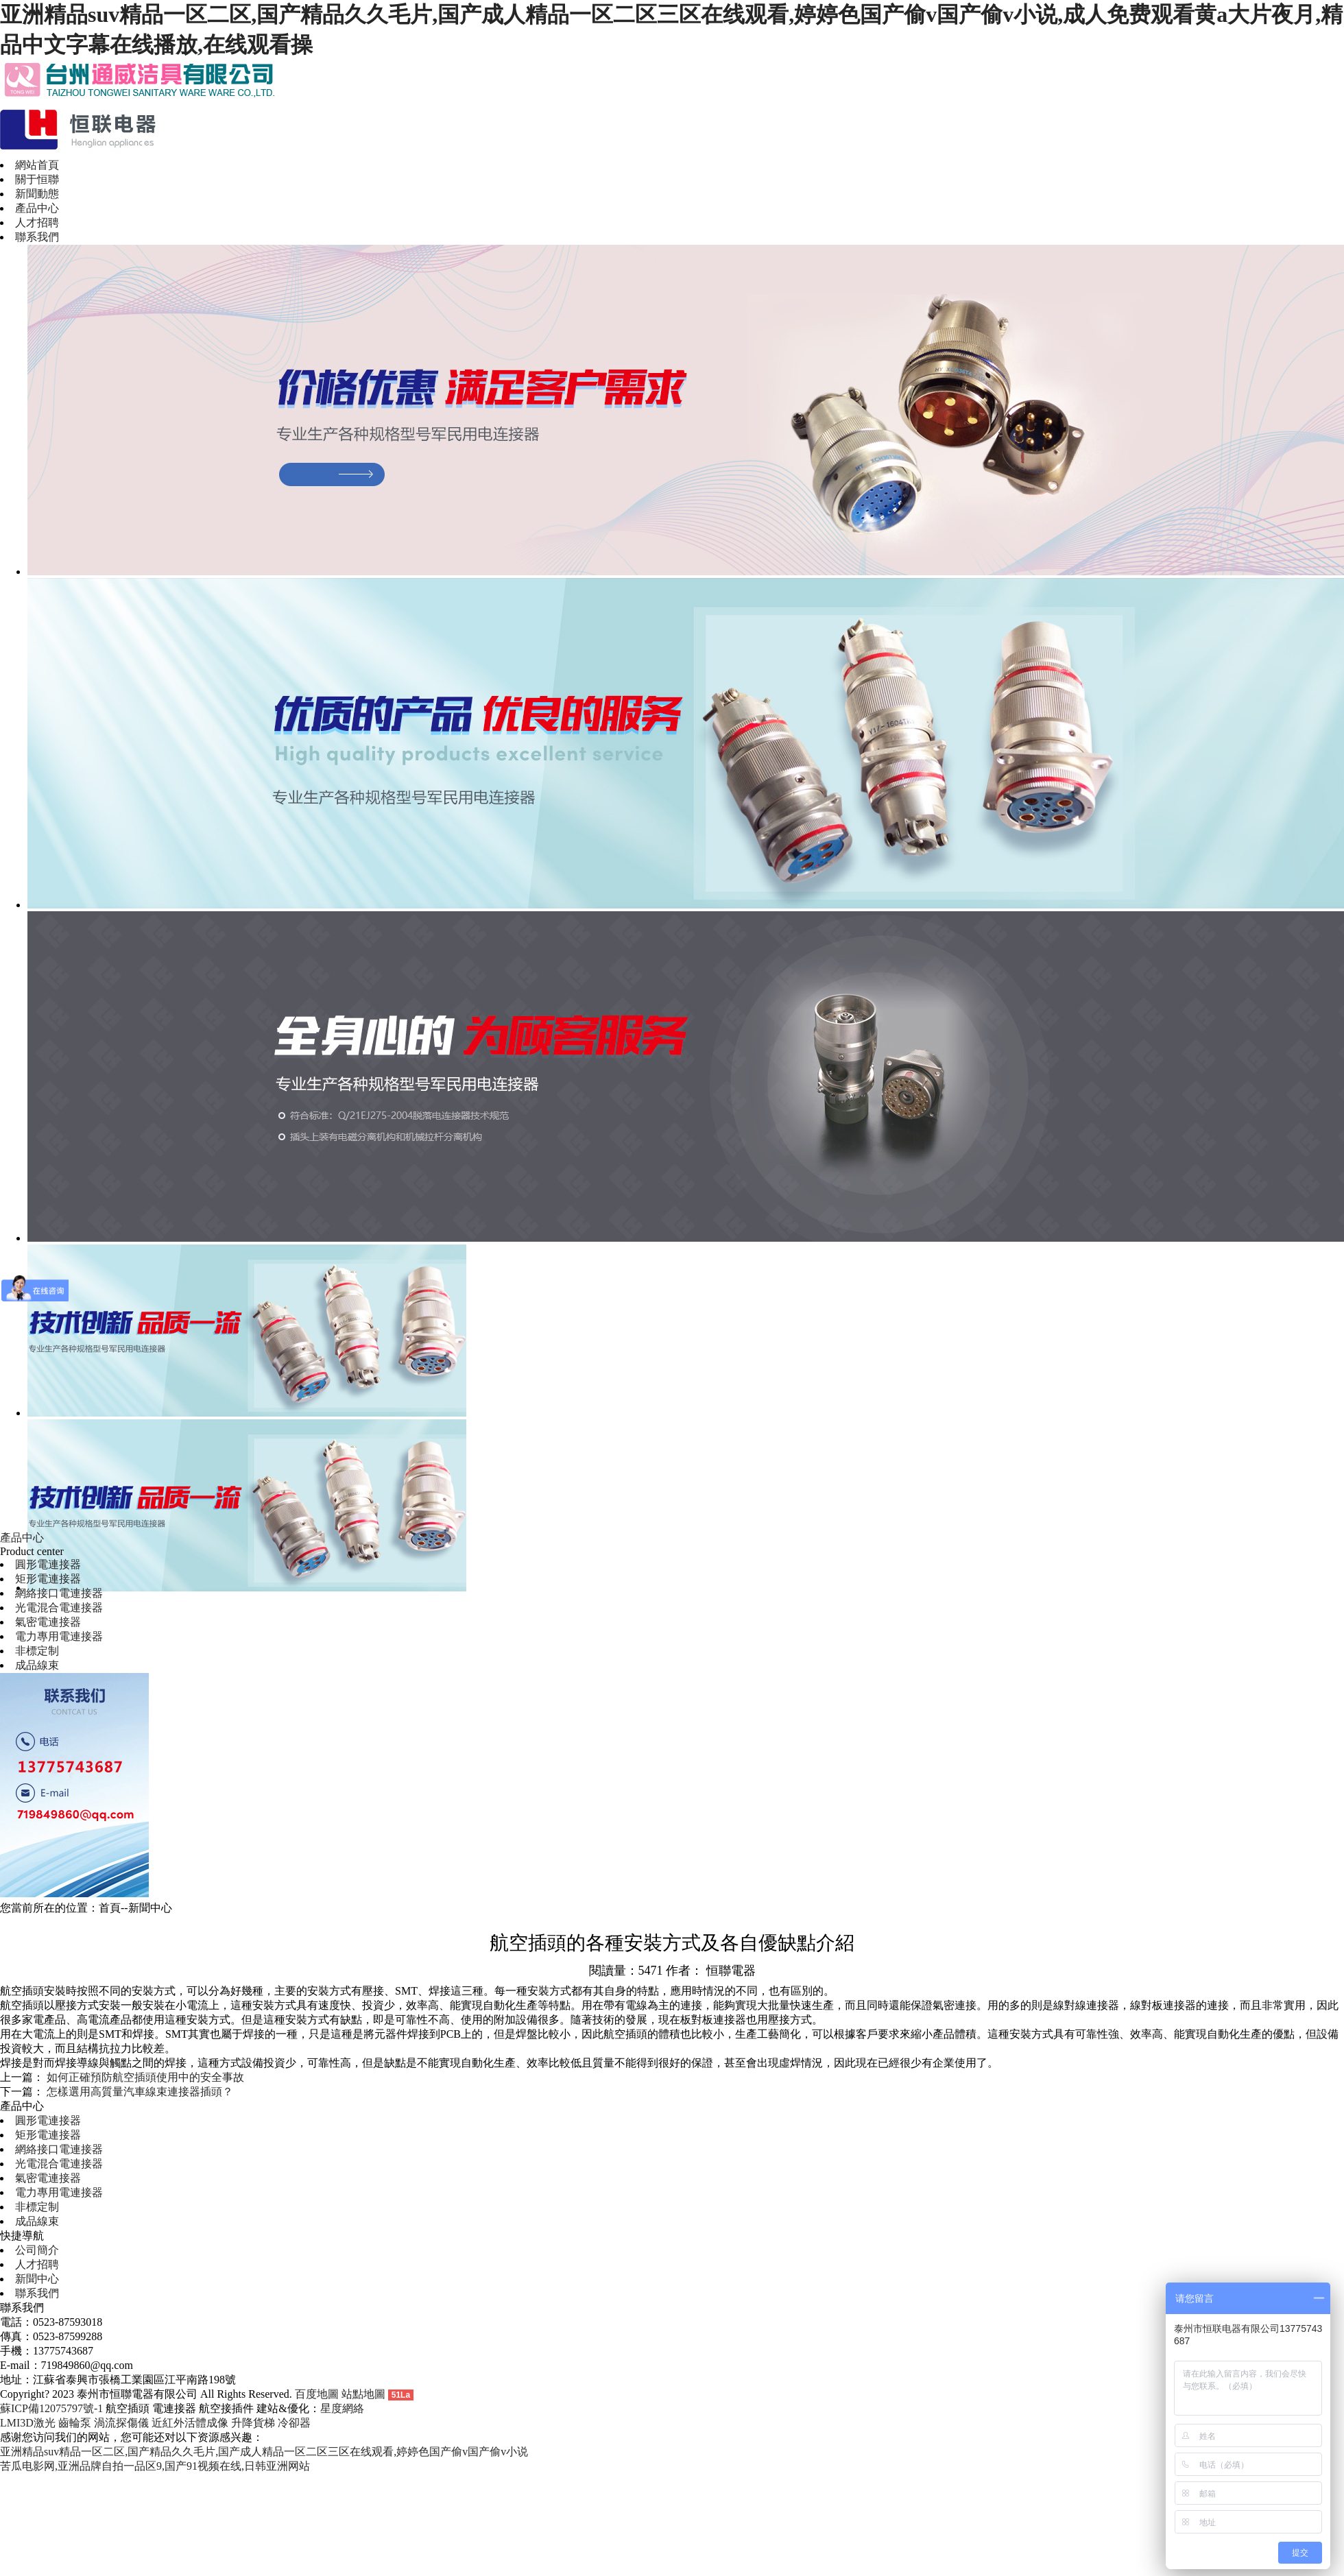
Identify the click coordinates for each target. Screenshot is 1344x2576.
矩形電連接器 (48, 1579)
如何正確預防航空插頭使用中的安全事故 (145, 2077)
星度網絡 (342, 2408)
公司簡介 (37, 2250)
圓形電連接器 (48, 1564)
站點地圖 (363, 2394)
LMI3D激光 (28, 2423)
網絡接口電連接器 (59, 1593)
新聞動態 (37, 194)
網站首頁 (37, 165)
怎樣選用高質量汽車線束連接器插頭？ (140, 2091)
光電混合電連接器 (59, 1607)
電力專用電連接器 (59, 1636)
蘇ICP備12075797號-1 (51, 2408)
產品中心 (37, 208)
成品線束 (37, 1665)
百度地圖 (317, 2394)
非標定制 (37, 1651)
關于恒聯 (37, 179)
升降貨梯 (253, 2423)
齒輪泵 (74, 2423)
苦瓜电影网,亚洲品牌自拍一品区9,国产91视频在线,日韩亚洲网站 (155, 2466)
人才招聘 (37, 222)
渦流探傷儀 (121, 2423)
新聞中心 (37, 2279)
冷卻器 (294, 2423)
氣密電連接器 (48, 1622)
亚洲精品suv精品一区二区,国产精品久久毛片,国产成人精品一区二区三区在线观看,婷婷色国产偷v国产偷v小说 (264, 2451)
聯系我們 (37, 237)
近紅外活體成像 (190, 2423)
